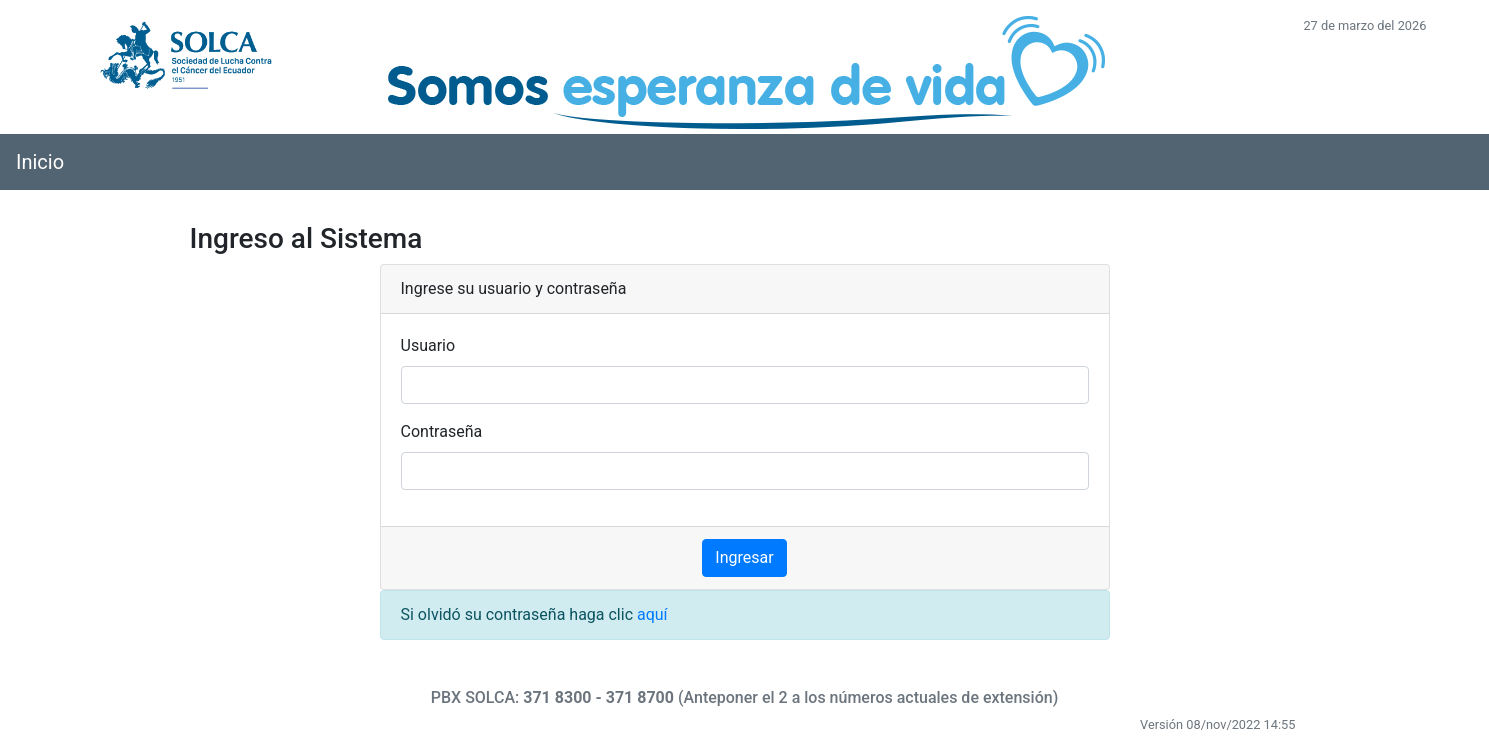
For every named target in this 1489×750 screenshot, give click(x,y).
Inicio (40, 162)
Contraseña (442, 431)
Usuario (428, 345)
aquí (652, 614)
